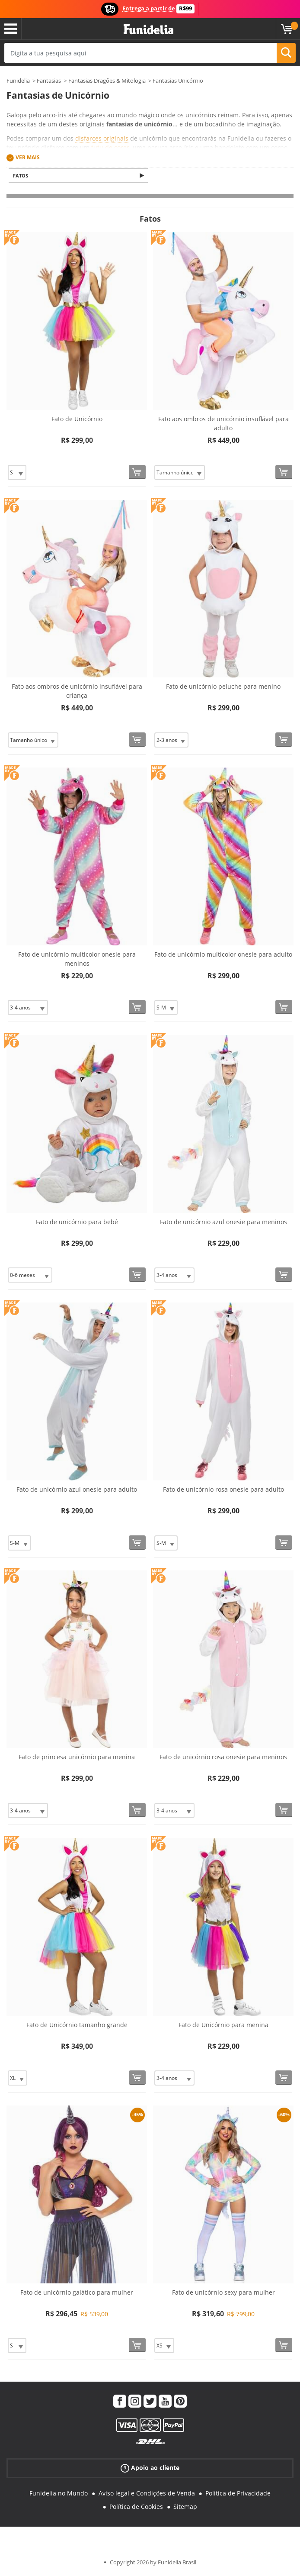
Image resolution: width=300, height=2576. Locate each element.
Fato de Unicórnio (76, 420)
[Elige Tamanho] (17, 473)
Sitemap (185, 2507)
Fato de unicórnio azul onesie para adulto (76, 1490)
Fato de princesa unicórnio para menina (77, 1758)
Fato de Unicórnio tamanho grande (77, 2025)
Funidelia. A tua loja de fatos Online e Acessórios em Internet (148, 29)
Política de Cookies (136, 2507)
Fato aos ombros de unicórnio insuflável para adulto (223, 424)
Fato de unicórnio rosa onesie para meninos (223, 1758)
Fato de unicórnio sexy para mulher (223, 2293)
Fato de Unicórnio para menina (223, 2025)
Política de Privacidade (238, 2494)
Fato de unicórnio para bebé (77, 1223)
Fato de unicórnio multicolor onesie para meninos (77, 959)
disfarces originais (101, 138)
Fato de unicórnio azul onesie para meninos (223, 1223)
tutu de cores (110, 147)
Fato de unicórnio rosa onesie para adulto (223, 1490)
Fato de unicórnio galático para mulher (76, 2293)
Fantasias (49, 80)
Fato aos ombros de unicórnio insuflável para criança (77, 691)
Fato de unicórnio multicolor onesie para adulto (223, 955)
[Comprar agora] (137, 473)
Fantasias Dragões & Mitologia (107, 80)
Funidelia (18, 80)
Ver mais (28, 157)
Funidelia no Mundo (58, 2494)
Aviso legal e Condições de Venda (147, 2494)
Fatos (21, 176)
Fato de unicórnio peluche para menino (223, 687)
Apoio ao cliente (150, 2468)
